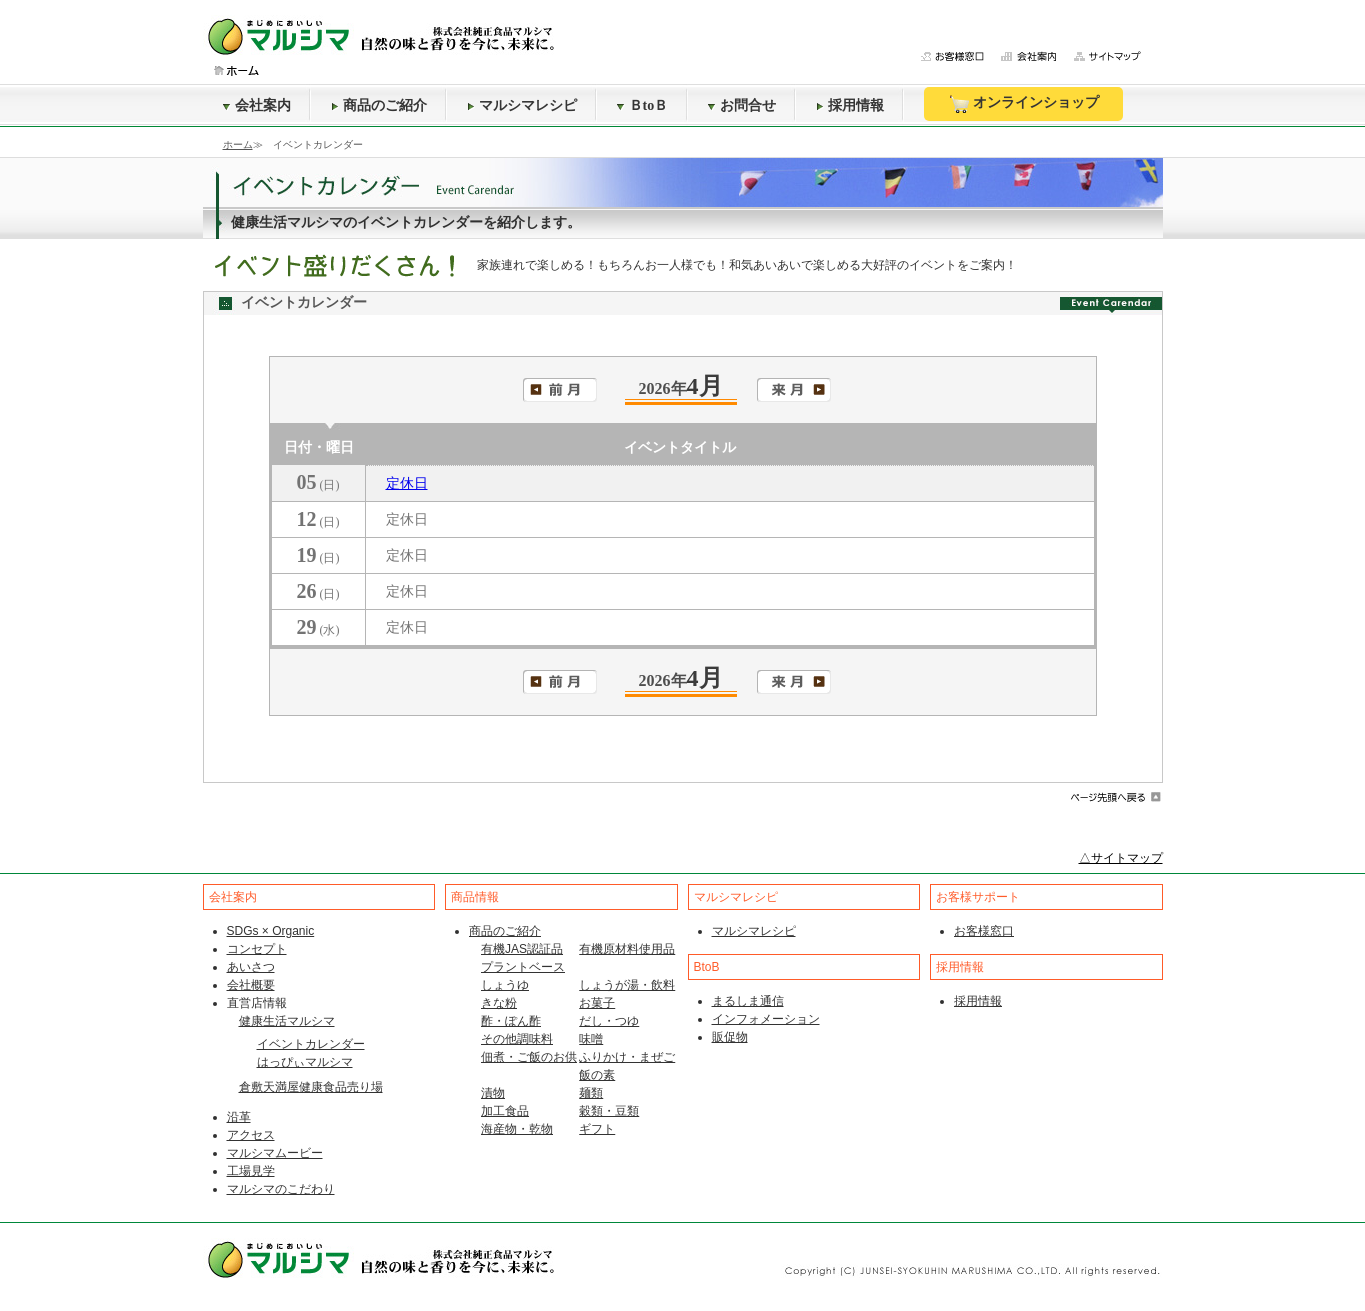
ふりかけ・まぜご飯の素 (627, 1066)
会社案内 (257, 105)
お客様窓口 (984, 931)
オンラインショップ (1023, 104)
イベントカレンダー (311, 1044)
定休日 (407, 483)
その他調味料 (517, 1039)
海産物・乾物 (517, 1129)
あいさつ (251, 967)
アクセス (251, 1135)
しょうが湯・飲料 (627, 985)
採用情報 (850, 105)
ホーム (238, 144)
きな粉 (499, 1003)
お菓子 (597, 1003)
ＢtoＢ (643, 105)
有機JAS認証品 (522, 949)
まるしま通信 (748, 1001)
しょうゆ (505, 985)
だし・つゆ (609, 1021)
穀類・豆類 (609, 1111)
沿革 (239, 1117)
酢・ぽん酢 (511, 1021)
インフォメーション (766, 1019)
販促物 (730, 1037)
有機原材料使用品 (627, 949)
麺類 (591, 1093)
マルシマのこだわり (281, 1189)
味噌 (591, 1039)
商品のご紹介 (379, 105)
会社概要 (251, 985)
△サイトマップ (1121, 858)
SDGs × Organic (271, 931)
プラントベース (523, 967)
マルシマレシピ (522, 105)
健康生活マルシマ (287, 1021)
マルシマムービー (275, 1153)
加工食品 (505, 1111)
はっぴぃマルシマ (305, 1062)
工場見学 (251, 1171)
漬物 (493, 1093)
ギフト (597, 1129)
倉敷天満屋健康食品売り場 (311, 1087)
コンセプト (257, 949)
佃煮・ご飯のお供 (529, 1057)
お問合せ (742, 105)
